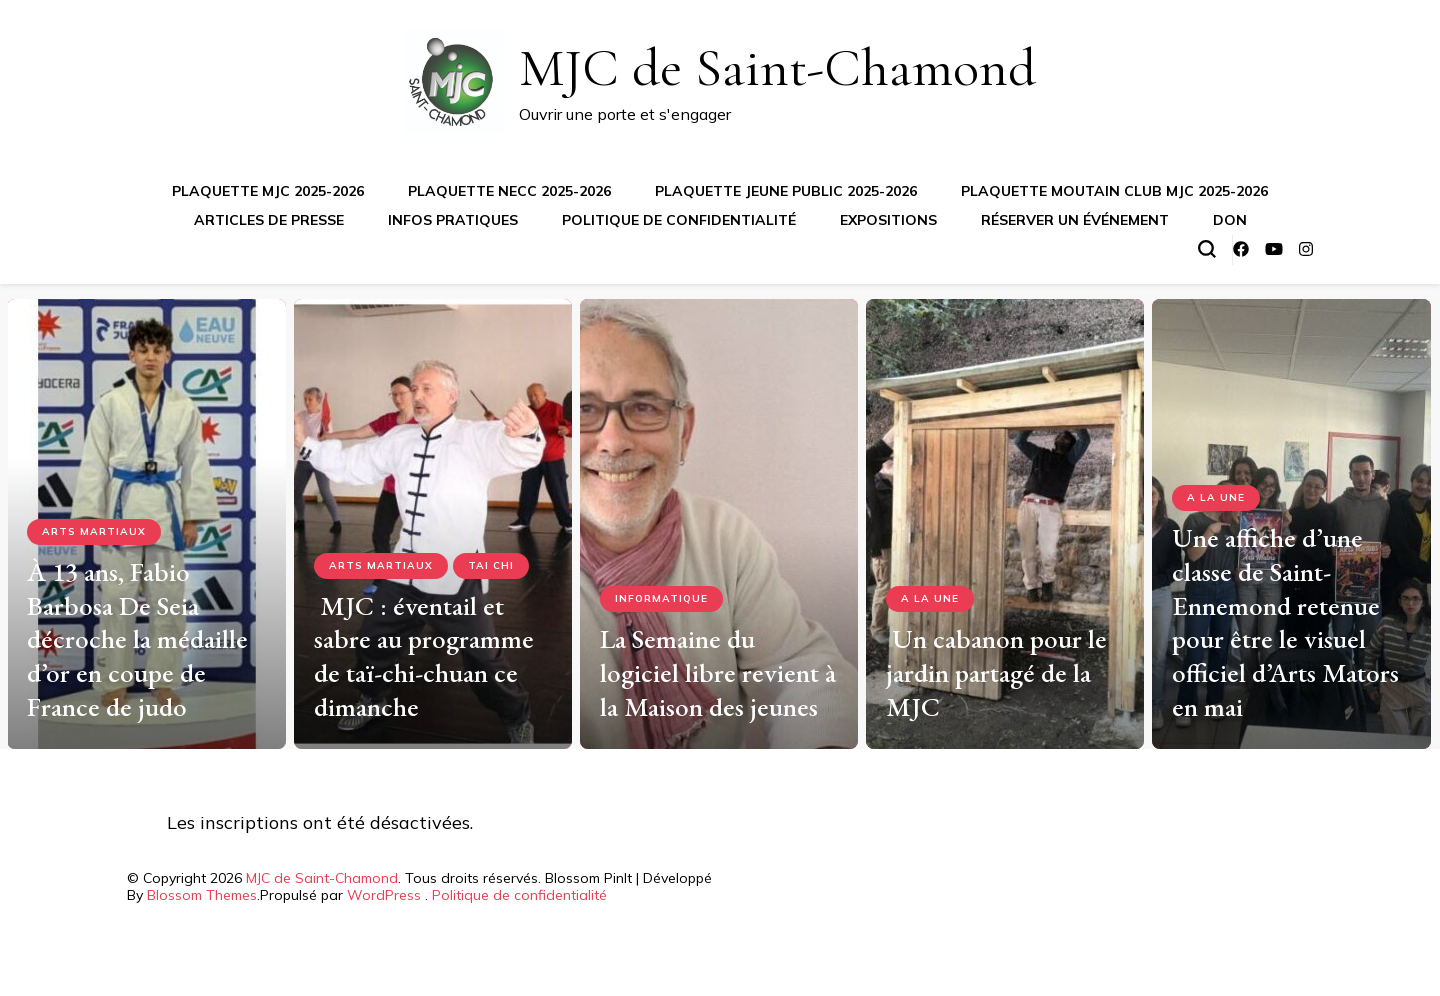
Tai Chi (491, 565)
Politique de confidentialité (679, 220)
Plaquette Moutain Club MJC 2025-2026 (1114, 191)
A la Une (930, 598)
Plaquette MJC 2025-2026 (268, 191)
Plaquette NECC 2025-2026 (509, 191)
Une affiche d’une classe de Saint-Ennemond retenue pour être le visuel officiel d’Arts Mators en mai (1285, 622)
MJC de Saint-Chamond (777, 67)
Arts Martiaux (94, 531)
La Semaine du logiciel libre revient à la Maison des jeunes (718, 672)
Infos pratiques (453, 220)
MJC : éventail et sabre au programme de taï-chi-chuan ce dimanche (424, 656)
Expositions (888, 220)
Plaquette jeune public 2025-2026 (786, 191)
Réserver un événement (1075, 220)
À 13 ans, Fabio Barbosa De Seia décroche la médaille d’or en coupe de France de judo (137, 639)
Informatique (661, 598)
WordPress (384, 895)
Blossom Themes (202, 895)
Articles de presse (269, 220)
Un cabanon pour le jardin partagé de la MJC (996, 672)
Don (1230, 220)
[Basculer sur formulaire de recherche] (1207, 249)
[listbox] (720, 516)
